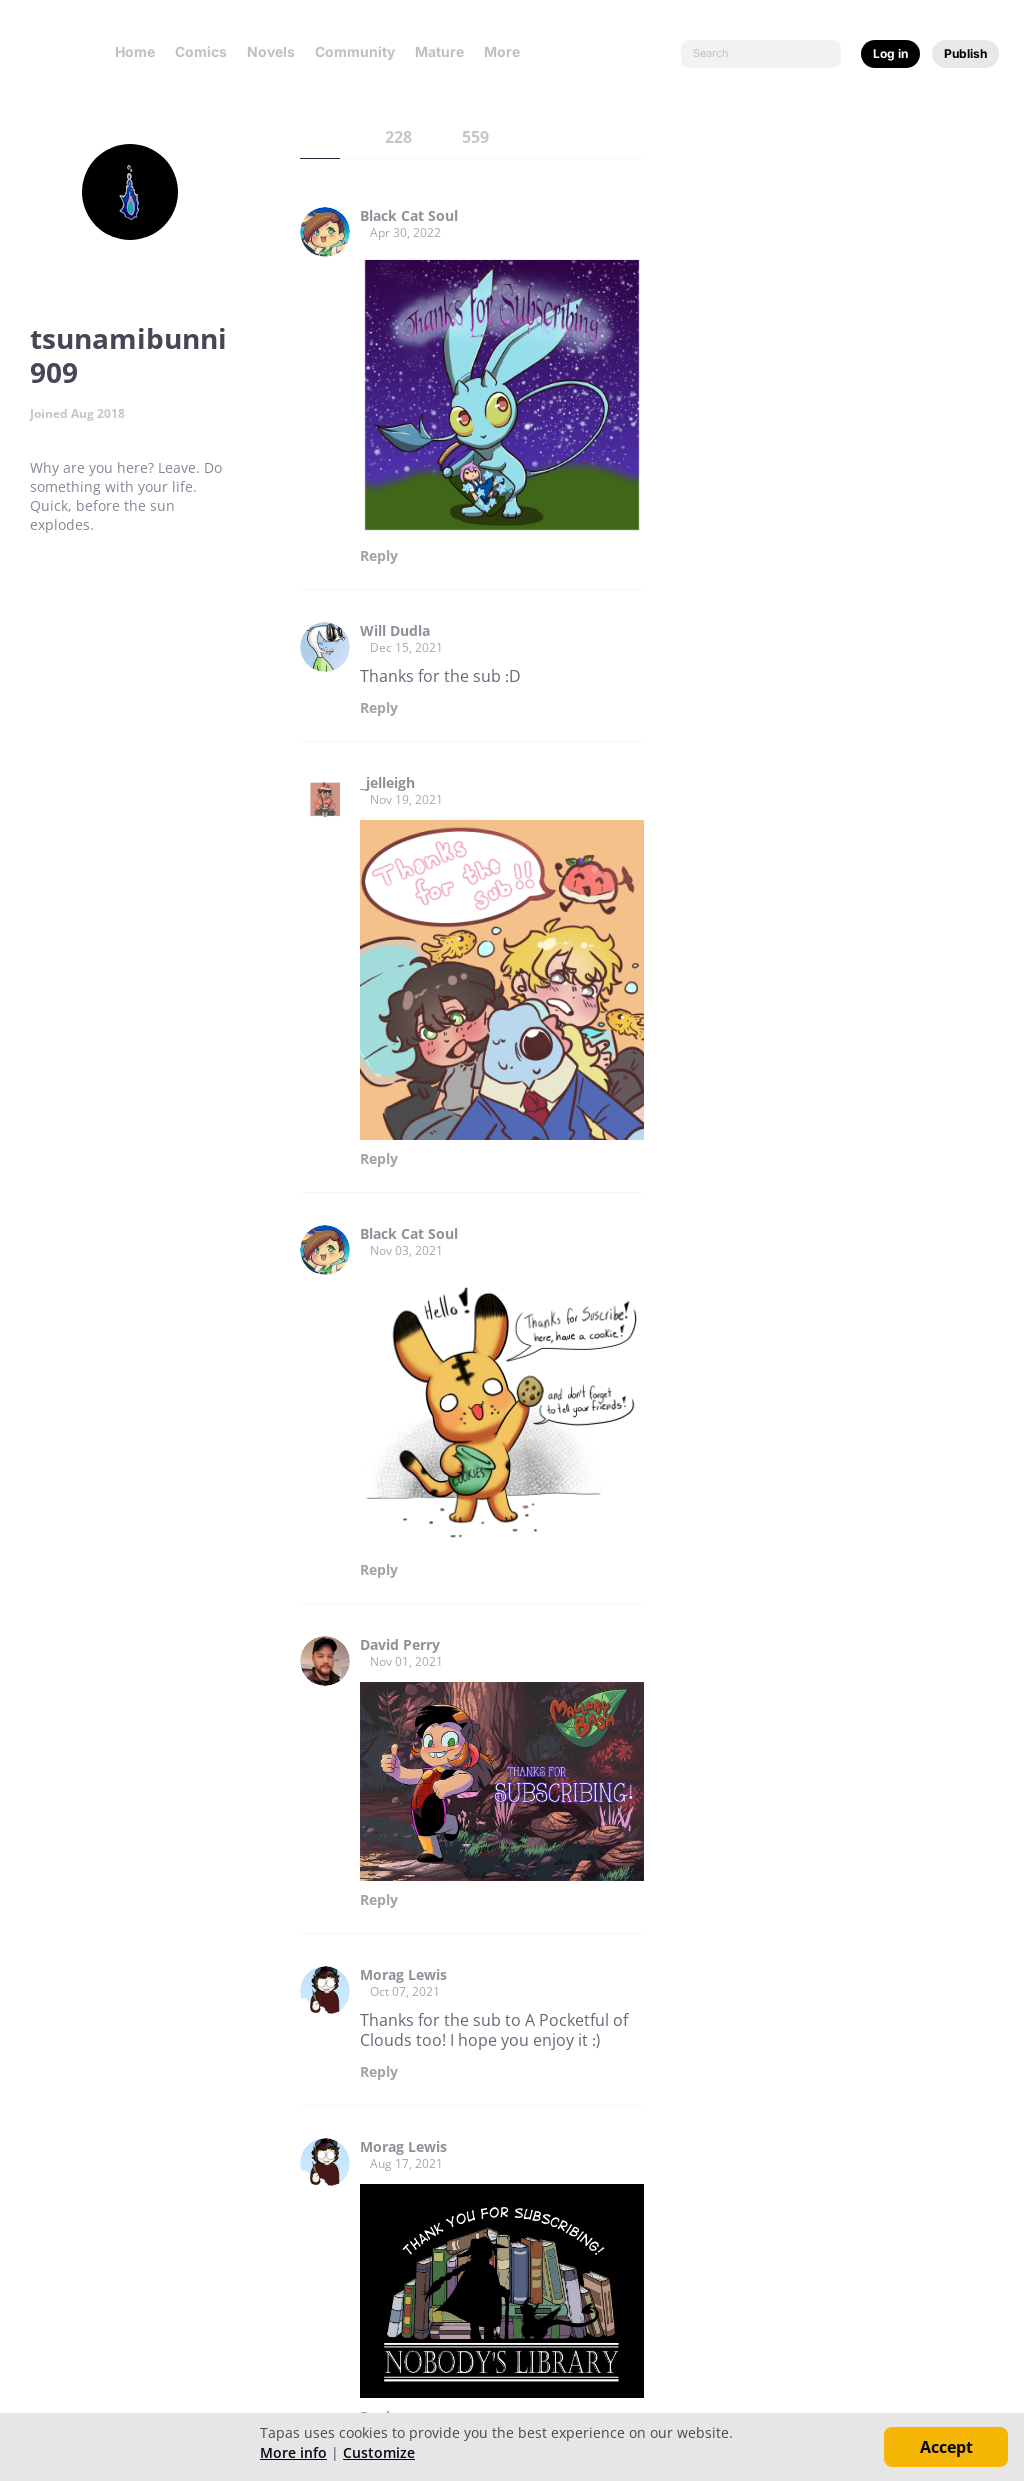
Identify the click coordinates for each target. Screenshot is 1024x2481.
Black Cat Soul (409, 216)
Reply (379, 556)
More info (293, 2452)
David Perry (400, 1645)
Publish (965, 53)
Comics (201, 51)
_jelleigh (387, 783)
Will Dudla (395, 631)
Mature (439, 51)
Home (135, 51)
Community (355, 51)
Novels (271, 51)
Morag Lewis (403, 1975)
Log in (890, 53)
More (508, 51)
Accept (946, 2447)
